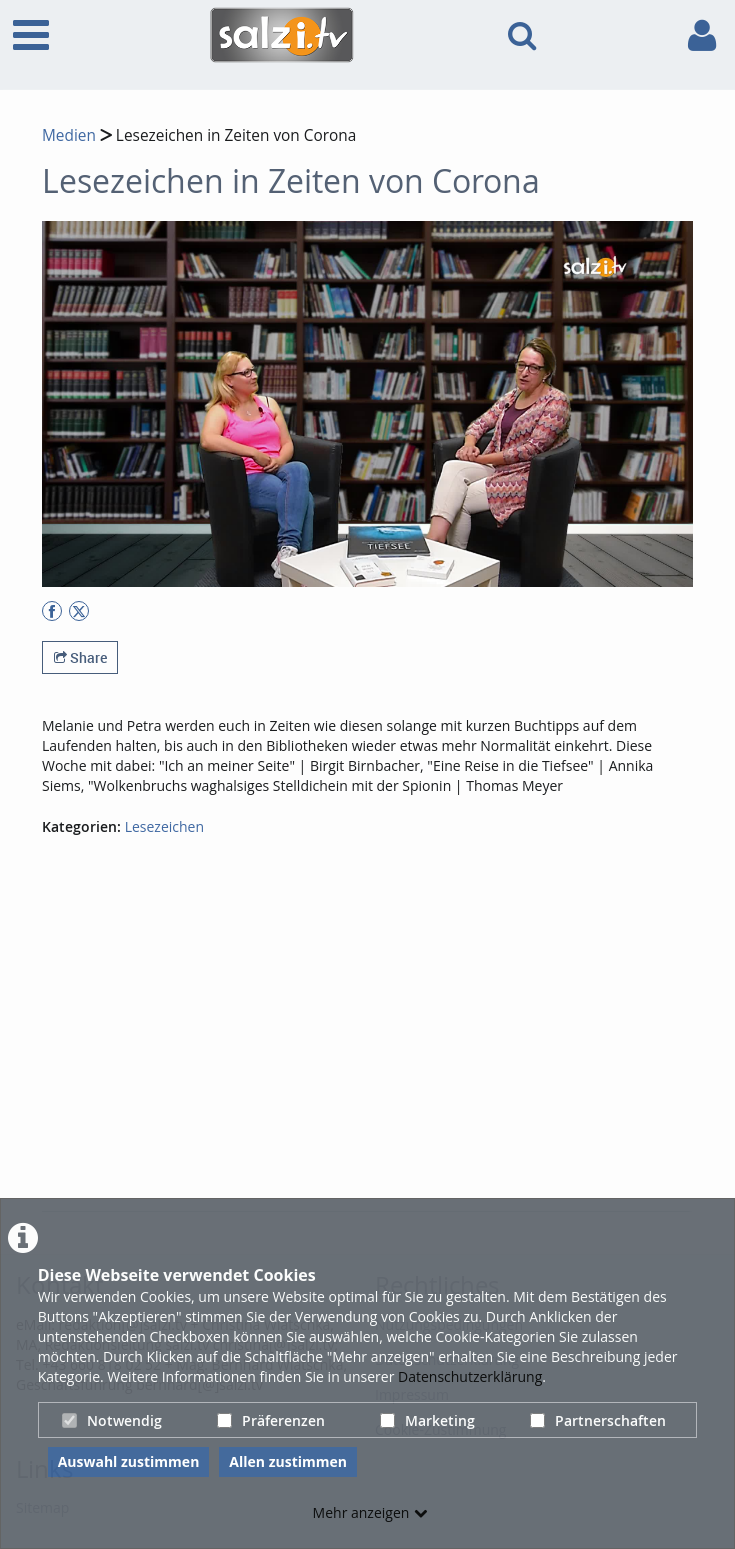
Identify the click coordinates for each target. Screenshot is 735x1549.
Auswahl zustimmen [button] (129, 1461)
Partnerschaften (598, 1420)
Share (80, 657)
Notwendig (112, 1420)
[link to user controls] (702, 35)
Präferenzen (271, 1420)
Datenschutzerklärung (470, 1376)
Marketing (427, 1420)
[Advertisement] (388, 1059)
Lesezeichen (164, 826)
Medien (69, 135)
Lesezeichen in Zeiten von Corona (234, 135)
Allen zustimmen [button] (288, 1461)
